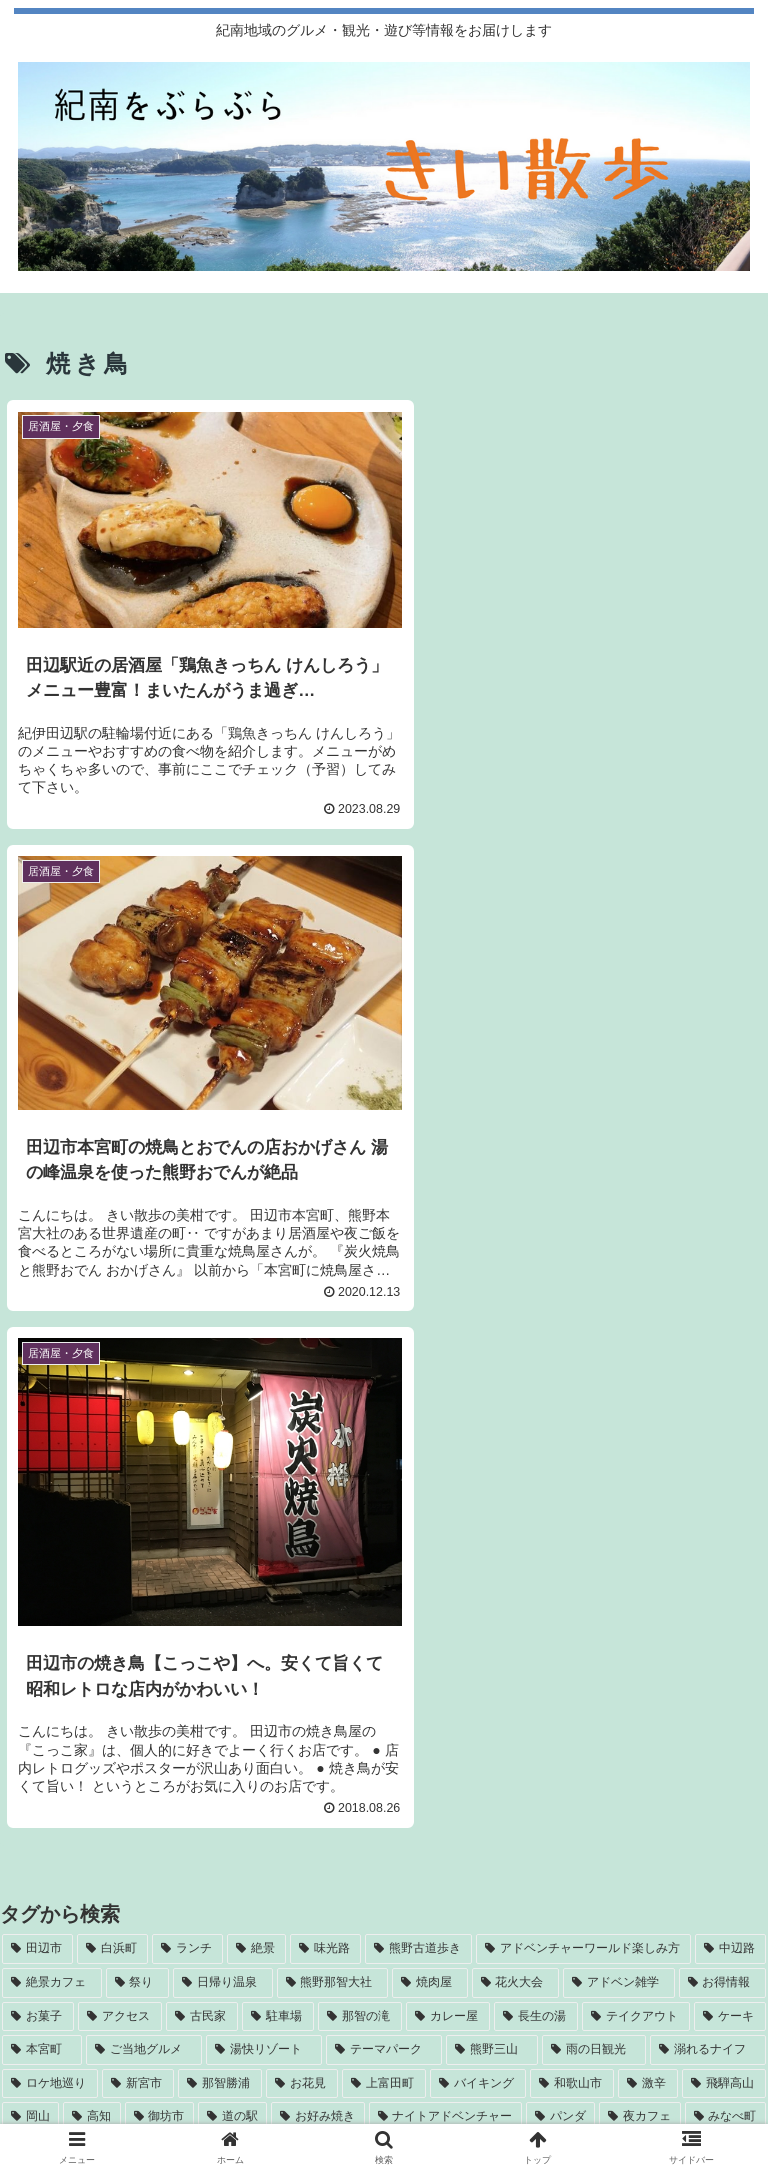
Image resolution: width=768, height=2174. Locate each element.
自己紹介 (139, 2074)
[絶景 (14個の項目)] (256, 1452)
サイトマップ (629, 2074)
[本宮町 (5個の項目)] (42, 1553)
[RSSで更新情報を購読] (384, 1875)
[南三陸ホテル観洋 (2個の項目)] (377, 1653)
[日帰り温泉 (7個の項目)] (223, 1485)
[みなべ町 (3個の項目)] (725, 1620)
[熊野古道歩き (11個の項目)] (418, 1452)
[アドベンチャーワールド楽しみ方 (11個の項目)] (583, 1452)
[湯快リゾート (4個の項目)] (264, 1553)
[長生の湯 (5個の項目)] (536, 1519)
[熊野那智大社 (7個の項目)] (333, 1485)
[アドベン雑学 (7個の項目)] (619, 1485)
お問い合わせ (384, 2103)
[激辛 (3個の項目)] (648, 1586)
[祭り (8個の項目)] (138, 1485)
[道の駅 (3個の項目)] (232, 1620)
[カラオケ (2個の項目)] (264, 1653)
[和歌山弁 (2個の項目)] (568, 1653)
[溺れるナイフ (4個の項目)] (708, 1553)
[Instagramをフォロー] (192, 1822)
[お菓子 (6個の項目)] (38, 1519)
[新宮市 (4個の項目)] (138, 1586)
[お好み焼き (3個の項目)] (317, 1620)
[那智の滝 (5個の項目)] (360, 1519)
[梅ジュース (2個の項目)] (384, 1687)
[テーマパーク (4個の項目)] (384, 1553)
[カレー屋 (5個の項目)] (448, 1519)
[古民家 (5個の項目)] (202, 1519)
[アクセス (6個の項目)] (120, 1519)
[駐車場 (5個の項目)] (278, 1519)
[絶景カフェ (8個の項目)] (52, 1485)
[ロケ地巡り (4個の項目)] (50, 1586)
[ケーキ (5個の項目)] (730, 1519)
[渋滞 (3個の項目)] (32, 1653)
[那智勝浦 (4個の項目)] (220, 1586)
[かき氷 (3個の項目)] (181, 1653)
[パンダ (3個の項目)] (560, 1620)
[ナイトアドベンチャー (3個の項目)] (445, 1620)
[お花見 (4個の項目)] (302, 1586)
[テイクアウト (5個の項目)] (636, 1519)
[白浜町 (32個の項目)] (112, 1452)
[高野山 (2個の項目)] (729, 1653)
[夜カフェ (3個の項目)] (639, 1620)
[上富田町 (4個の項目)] (384, 1586)
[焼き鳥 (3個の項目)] (103, 1653)
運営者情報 (384, 2074)
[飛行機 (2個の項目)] (485, 1653)
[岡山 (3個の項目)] (30, 1620)
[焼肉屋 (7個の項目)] (430, 1485)
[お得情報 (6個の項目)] (723, 1485)
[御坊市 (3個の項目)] (159, 1620)
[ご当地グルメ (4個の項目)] (144, 1553)
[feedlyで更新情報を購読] (576, 1822)
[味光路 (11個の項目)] (325, 1452)
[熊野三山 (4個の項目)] (492, 1553)
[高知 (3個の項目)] (91, 1620)
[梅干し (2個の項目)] (651, 1653)
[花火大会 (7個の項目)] (516, 1485)
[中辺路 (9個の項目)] (730, 1452)
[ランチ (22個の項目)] (187, 1452)
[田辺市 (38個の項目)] (37, 1452)
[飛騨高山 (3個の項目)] (724, 1586)
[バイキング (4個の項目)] (478, 1586)
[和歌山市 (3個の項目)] (572, 1586)
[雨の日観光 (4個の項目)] (594, 1553)
